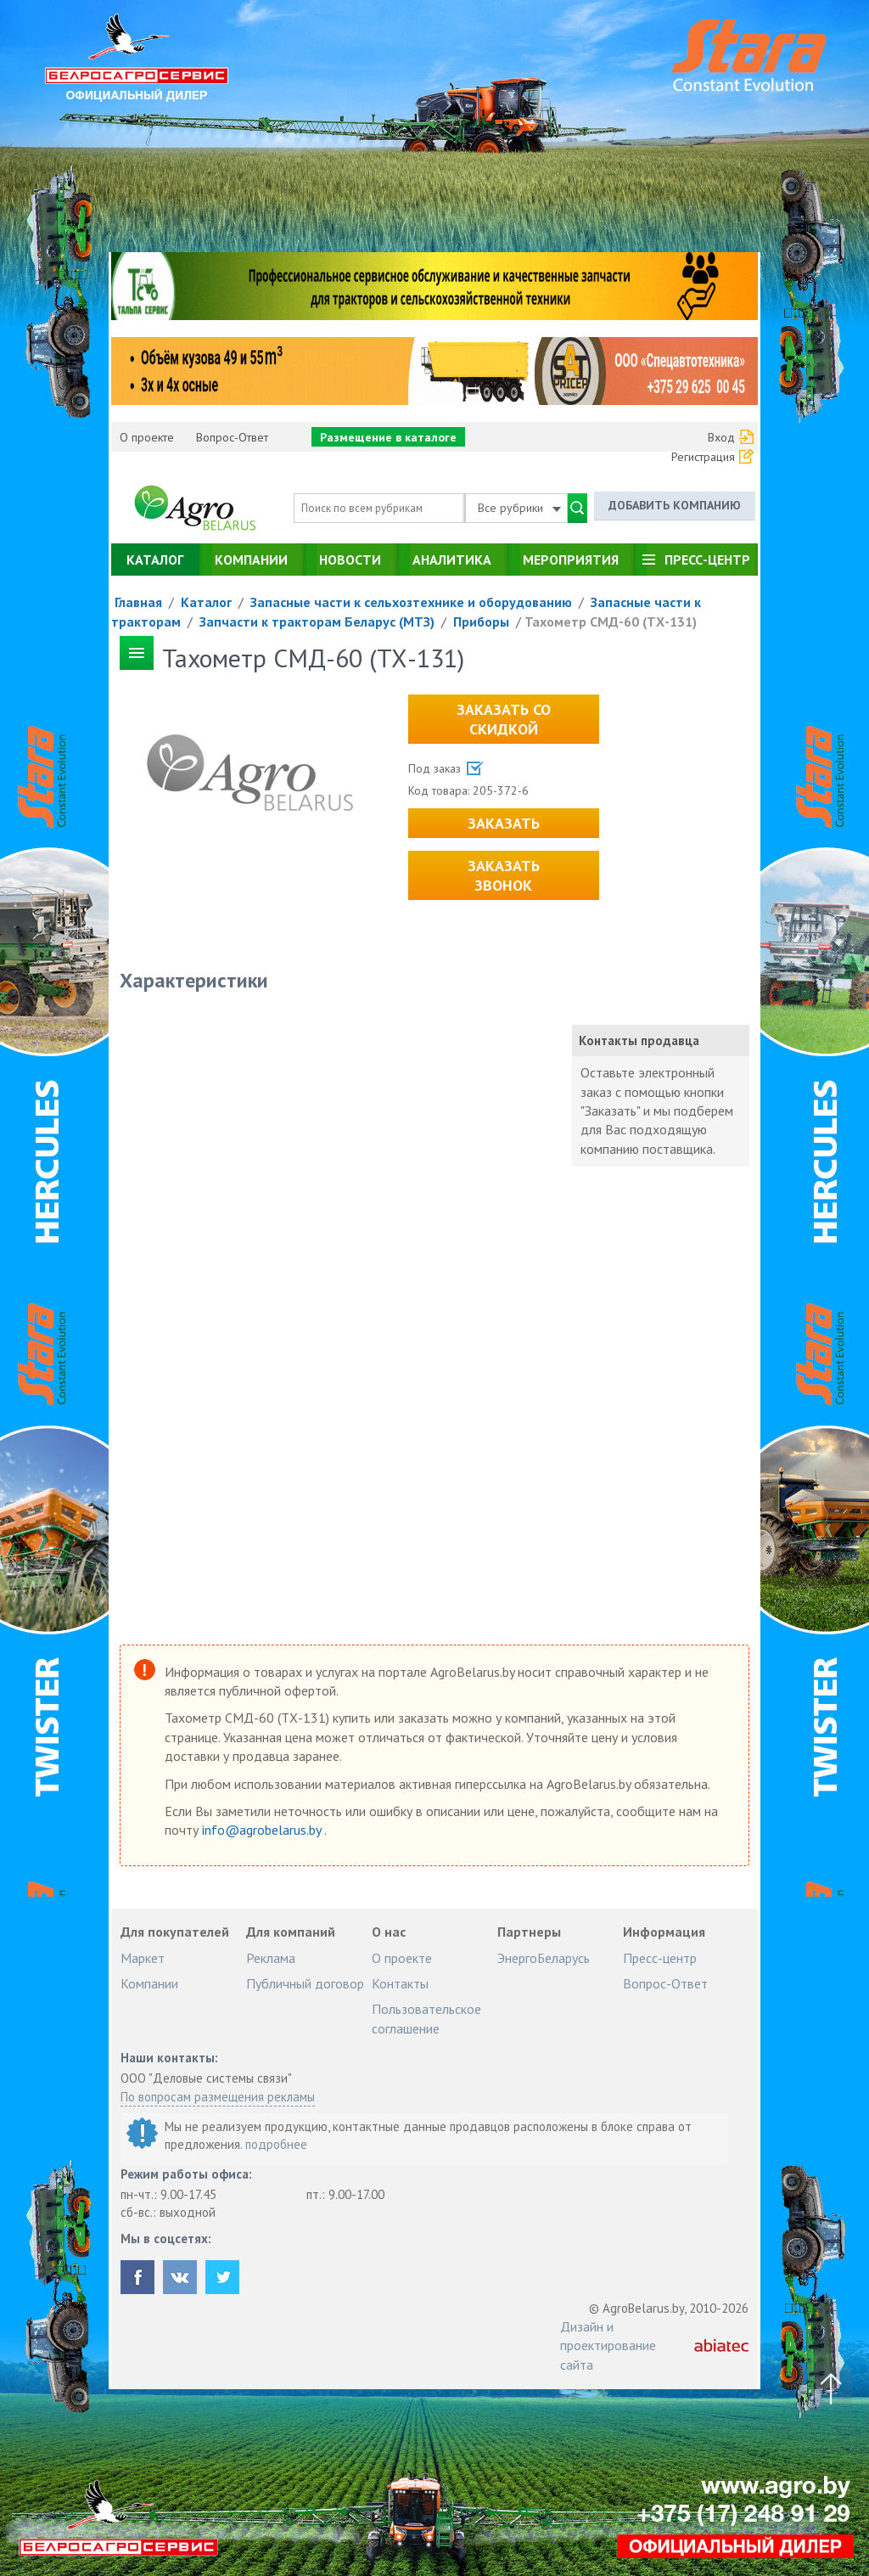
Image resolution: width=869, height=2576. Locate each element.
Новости (350, 559)
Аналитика (451, 559)
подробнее (276, 2144)
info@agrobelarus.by (263, 1829)
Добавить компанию (674, 505)
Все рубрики (519, 507)
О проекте (147, 437)
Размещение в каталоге (388, 437)
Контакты (400, 1983)
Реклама (270, 1957)
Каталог (154, 559)
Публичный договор (305, 1983)
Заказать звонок (504, 875)
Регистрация (703, 456)
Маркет (143, 1957)
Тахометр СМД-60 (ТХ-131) (610, 621)
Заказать (504, 823)
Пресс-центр (707, 559)
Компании (251, 559)
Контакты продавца (639, 1040)
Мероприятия (571, 559)
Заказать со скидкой (504, 719)
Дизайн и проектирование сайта (608, 2345)
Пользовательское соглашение (426, 2018)
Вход (721, 437)
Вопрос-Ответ (232, 437)
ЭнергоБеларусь (543, 1957)
